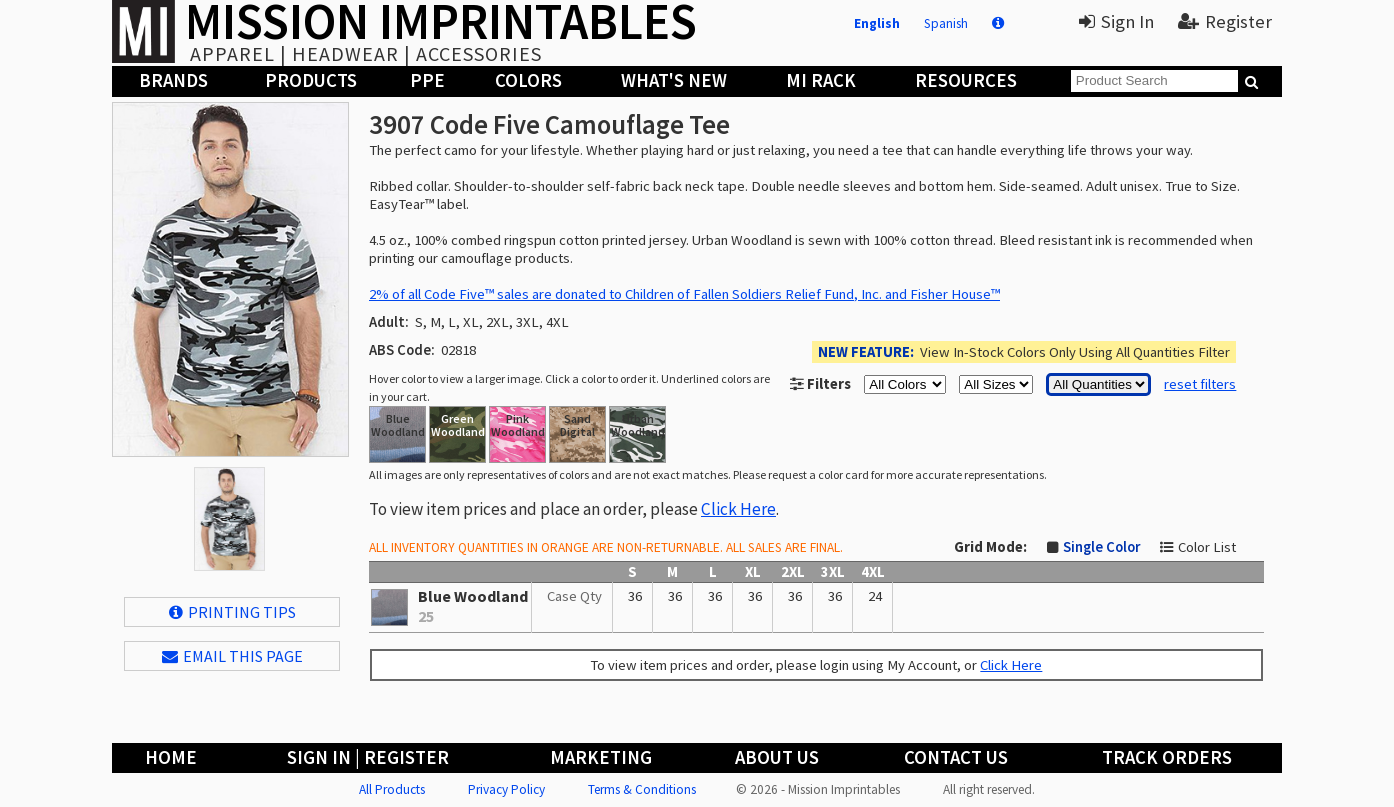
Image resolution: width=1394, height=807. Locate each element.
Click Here (738, 509)
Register (1225, 21)
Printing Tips (232, 612)
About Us (777, 757)
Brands (173, 80)
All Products (392, 789)
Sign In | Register (368, 757)
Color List (1207, 547)
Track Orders (1167, 757)
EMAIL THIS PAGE (232, 656)
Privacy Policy (506, 789)
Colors (528, 80)
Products (311, 80)
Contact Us (956, 757)
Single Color (1101, 547)
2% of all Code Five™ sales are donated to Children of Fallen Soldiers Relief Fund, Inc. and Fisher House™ (684, 294)
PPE (427, 80)
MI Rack (821, 80)
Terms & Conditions (642, 789)
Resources (966, 80)
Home (171, 757)
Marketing (601, 757)
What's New (674, 80)
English (877, 23)
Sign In (1116, 21)
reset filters (1200, 384)
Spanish (946, 23)
